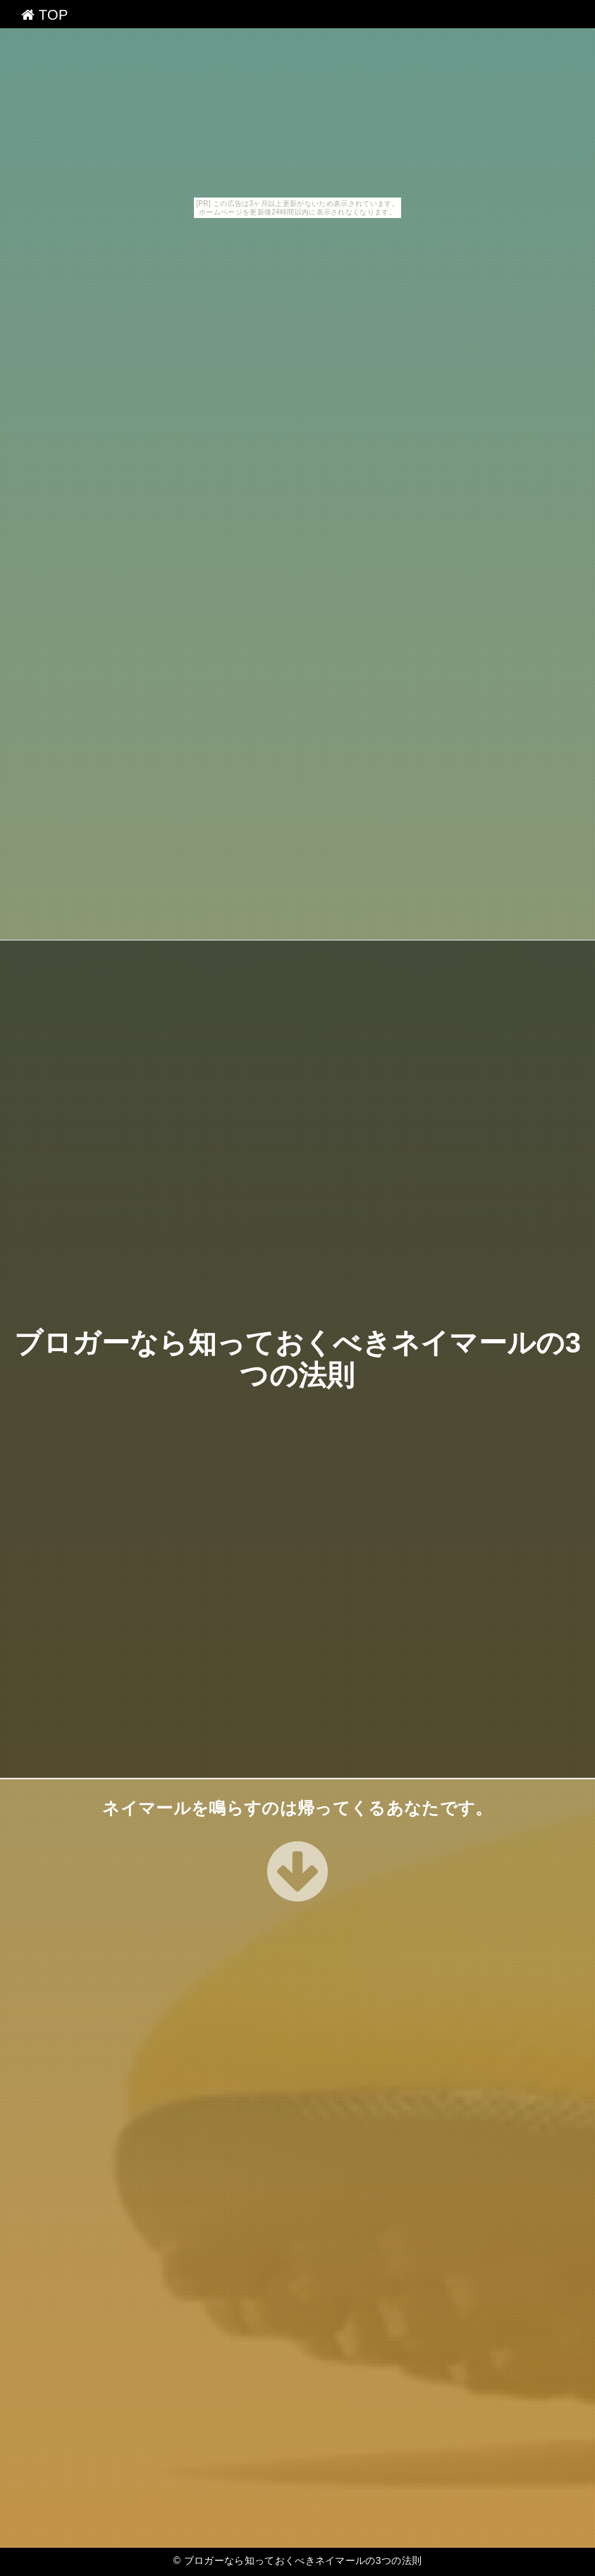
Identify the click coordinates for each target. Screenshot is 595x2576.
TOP (44, 15)
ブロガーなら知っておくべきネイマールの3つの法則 (303, 2560)
